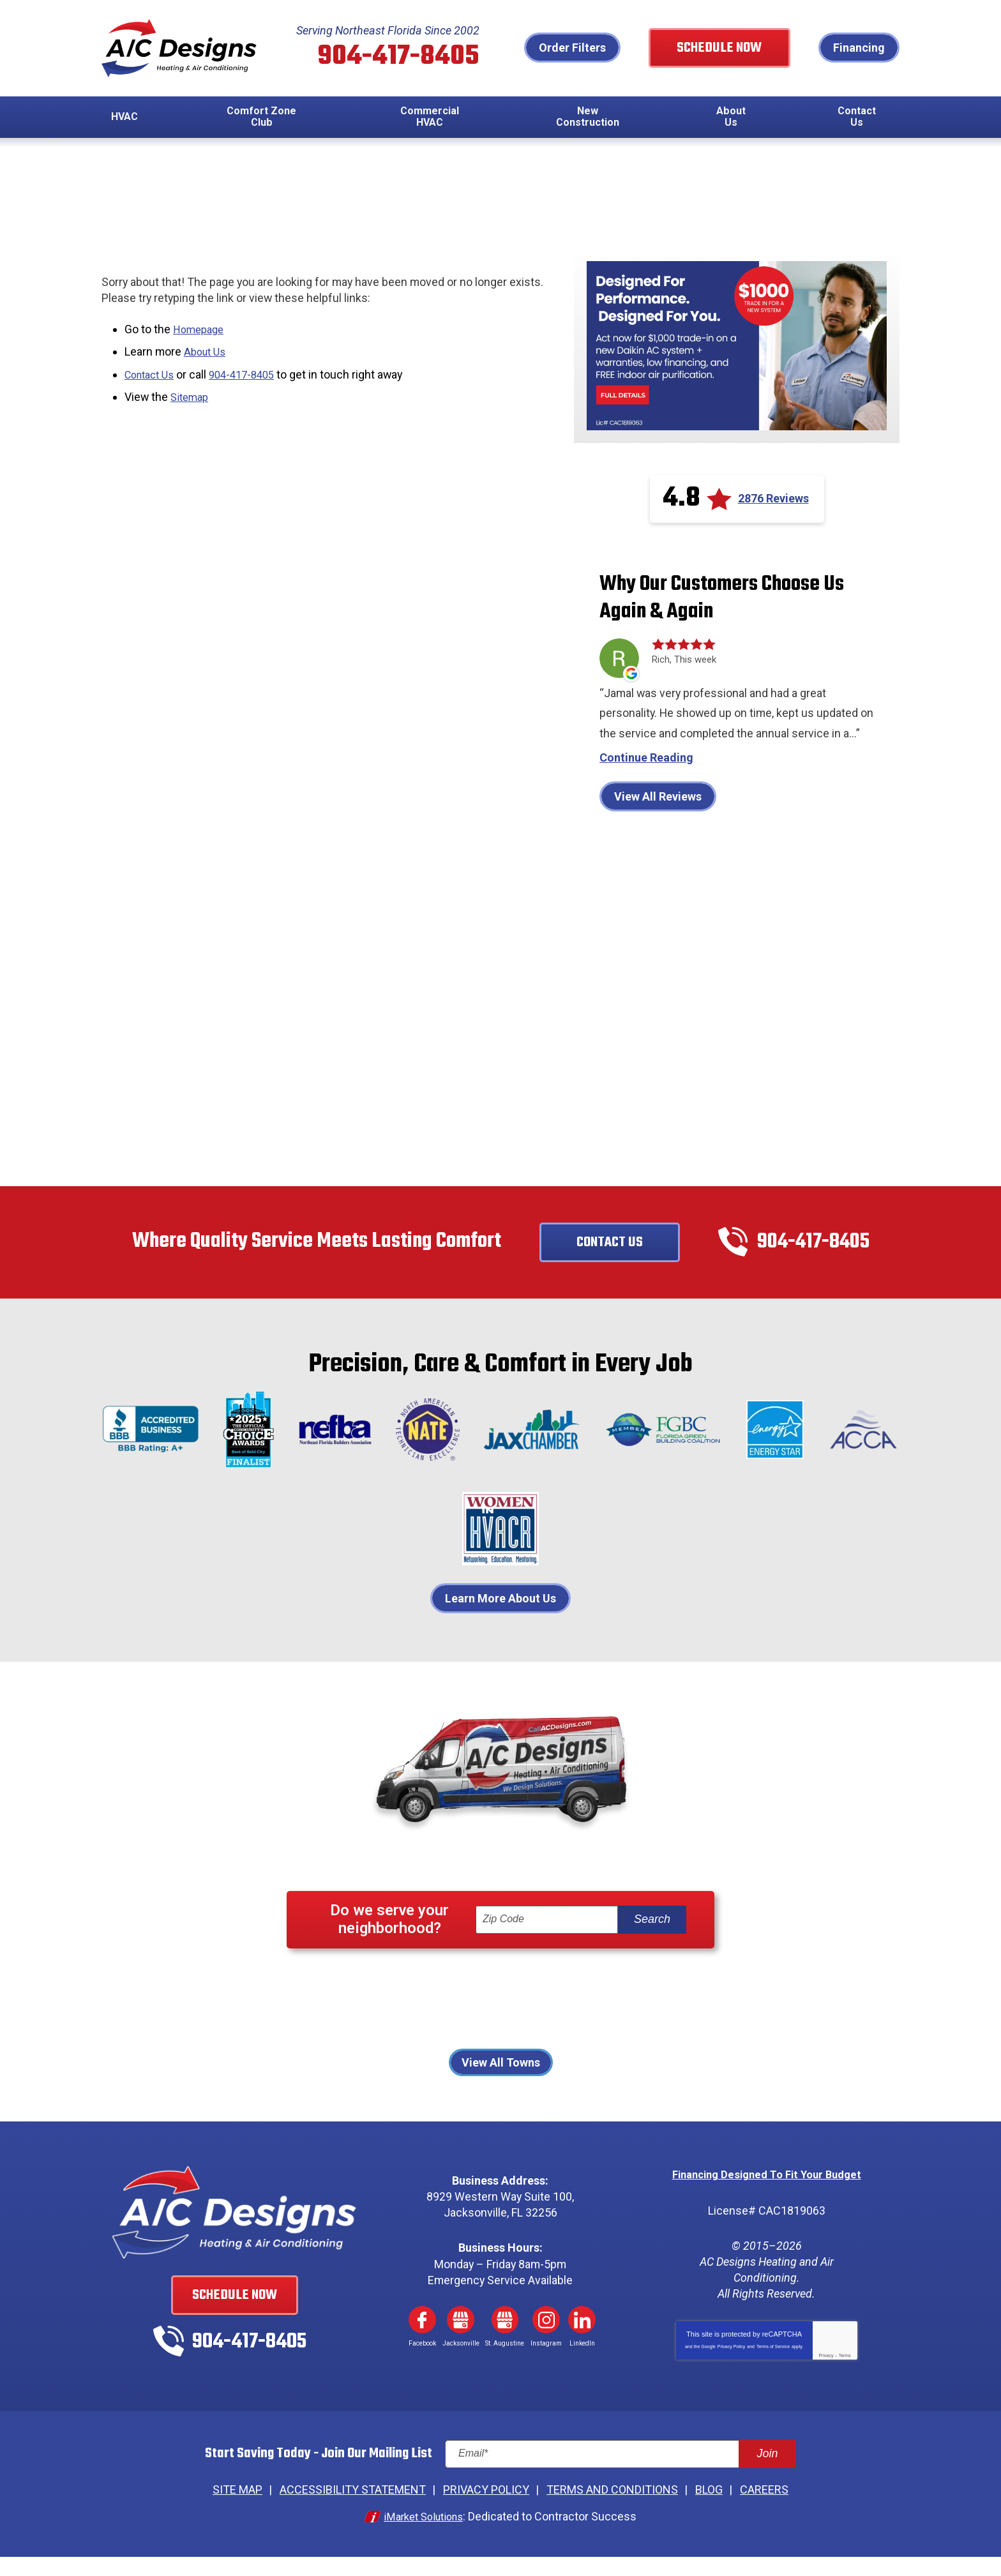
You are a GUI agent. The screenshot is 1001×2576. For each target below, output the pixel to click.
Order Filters (596, 48)
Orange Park (567, 2021)
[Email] (620, 2476)
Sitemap (192, 395)
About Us (207, 352)
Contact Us (152, 373)
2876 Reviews (773, 500)
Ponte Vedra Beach (429, 2038)
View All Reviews (658, 817)
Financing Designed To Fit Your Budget (766, 2196)
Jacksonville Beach (380, 2021)
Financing (859, 48)
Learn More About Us (500, 1620)
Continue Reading (646, 779)
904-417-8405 (402, 56)
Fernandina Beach (461, 2004)
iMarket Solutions (423, 2536)
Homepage (201, 330)
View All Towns (501, 2084)
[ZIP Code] (547, 1942)
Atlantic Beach (364, 2004)
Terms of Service (773, 2367)
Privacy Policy (732, 2367)
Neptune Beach (483, 2021)
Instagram (546, 2341)
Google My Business (461, 2341)
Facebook (422, 2341)
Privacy (825, 2376)
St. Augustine (586, 2038)
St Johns (515, 2038)
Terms (845, 2376)
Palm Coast (642, 2021)
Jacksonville (642, 2004)
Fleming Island (559, 2004)
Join (767, 2475)
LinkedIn (582, 2341)
